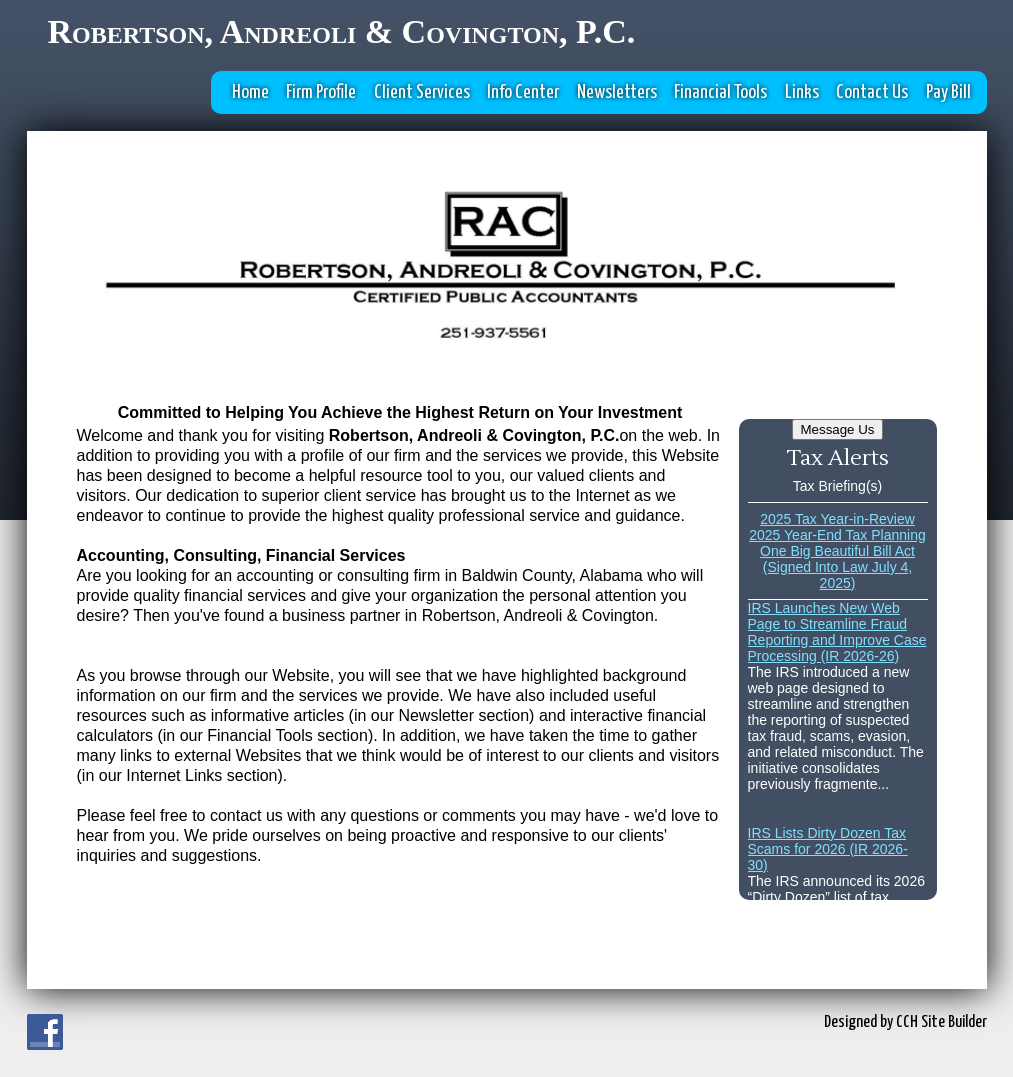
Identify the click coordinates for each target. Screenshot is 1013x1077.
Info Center (523, 92)
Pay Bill (948, 92)
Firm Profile (321, 92)
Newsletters (617, 92)
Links (802, 92)
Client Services (422, 92)
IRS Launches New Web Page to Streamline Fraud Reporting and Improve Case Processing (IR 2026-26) (837, 632)
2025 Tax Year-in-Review (837, 519)
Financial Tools (720, 92)
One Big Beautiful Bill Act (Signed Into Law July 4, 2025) (837, 567)
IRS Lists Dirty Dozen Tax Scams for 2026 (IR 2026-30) (828, 849)
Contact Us (872, 92)
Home (250, 92)
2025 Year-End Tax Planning (837, 535)
